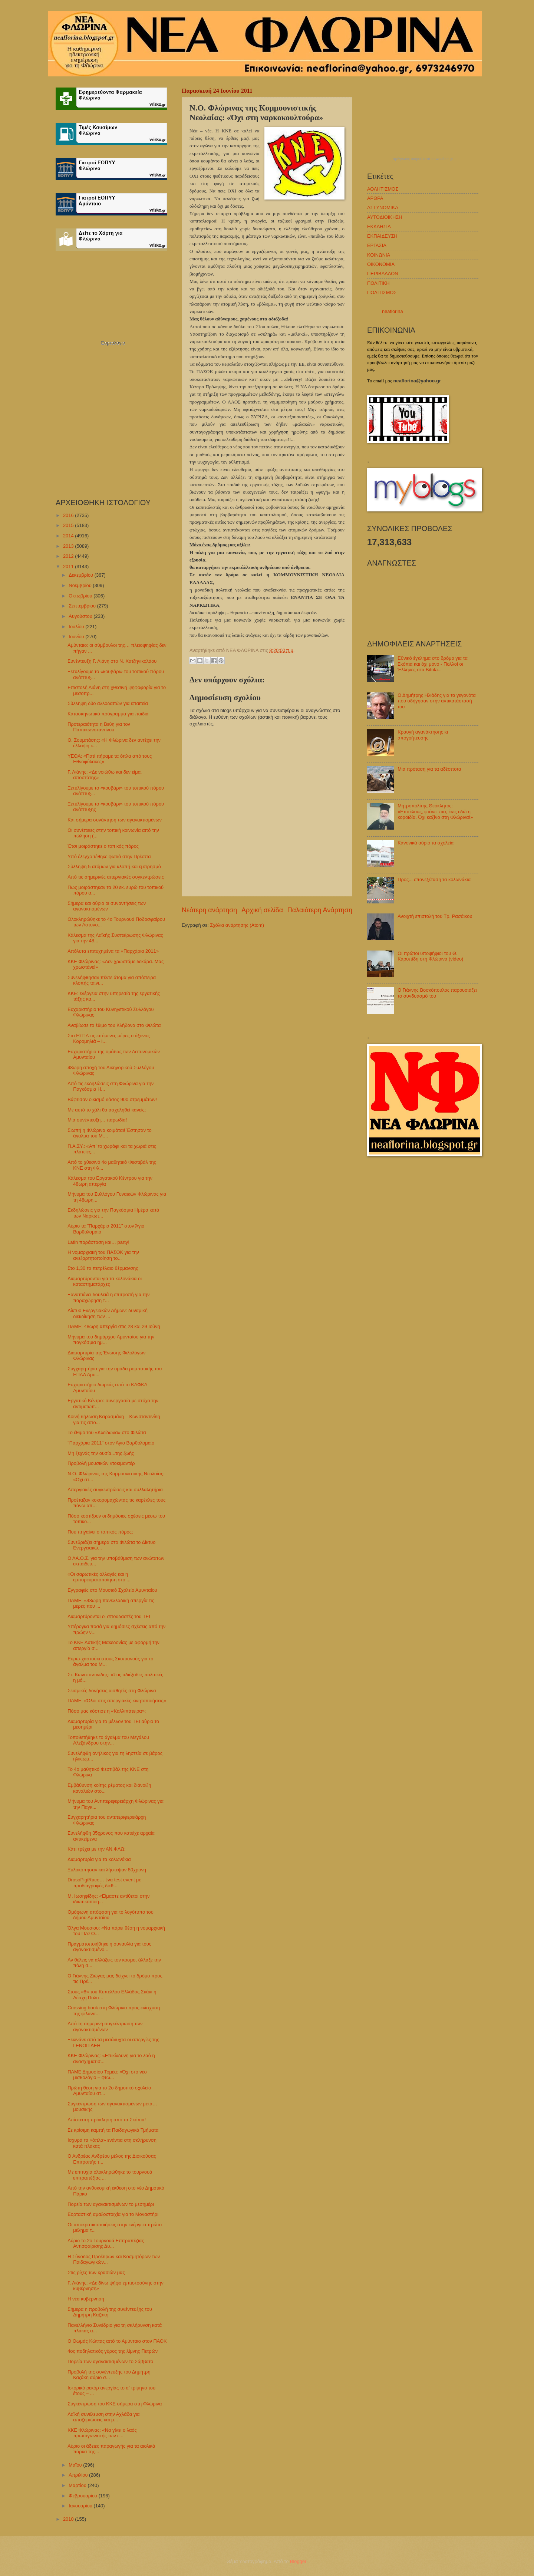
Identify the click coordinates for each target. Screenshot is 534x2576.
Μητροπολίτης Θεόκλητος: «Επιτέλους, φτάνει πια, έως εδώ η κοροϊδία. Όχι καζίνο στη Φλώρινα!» (435, 811)
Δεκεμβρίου (81, 575)
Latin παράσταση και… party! (98, 1242)
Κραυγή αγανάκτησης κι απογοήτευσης (423, 734)
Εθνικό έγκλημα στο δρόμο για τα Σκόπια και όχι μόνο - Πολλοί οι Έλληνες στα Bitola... (433, 663)
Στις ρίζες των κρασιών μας (96, 2272)
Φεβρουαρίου (83, 2495)
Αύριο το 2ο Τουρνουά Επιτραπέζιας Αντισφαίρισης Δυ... (105, 2243)
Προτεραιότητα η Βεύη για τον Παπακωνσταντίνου (98, 726)
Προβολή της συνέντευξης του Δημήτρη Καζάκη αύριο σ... (108, 2374)
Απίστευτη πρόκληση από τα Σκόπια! (106, 2119)
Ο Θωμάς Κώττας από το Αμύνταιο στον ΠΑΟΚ (117, 2341)
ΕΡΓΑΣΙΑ (376, 245)
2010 (69, 2519)
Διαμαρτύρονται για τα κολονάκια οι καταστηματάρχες (104, 1281)
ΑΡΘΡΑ (375, 198)
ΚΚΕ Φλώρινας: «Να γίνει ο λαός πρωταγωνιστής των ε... (102, 2432)
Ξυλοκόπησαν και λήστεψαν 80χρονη (106, 1869)
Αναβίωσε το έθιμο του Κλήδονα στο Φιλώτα (114, 1025)
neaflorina (392, 311)
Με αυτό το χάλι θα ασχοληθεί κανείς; (106, 1110)
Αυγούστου (81, 616)
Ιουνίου (77, 636)
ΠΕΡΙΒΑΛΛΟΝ (382, 273)
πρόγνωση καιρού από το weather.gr (423, 159)
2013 (69, 546)
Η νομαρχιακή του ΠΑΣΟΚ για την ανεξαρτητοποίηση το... (103, 1255)
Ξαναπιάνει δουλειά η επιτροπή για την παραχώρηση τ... (108, 1297)
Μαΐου (76, 2465)
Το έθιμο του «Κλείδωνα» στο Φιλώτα (106, 1432)
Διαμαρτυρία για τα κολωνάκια (99, 1859)
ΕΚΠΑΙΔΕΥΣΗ (382, 236)
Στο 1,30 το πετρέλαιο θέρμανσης (102, 1268)
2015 (69, 525)
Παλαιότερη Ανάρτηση (319, 910)
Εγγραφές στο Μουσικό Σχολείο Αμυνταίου (112, 1590)
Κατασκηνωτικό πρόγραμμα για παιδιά (107, 714)
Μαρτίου (78, 2485)
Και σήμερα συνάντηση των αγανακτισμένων (114, 820)
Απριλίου (79, 2475)
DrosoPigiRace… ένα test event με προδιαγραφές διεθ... (104, 1882)
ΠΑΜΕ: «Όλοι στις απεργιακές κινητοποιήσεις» (116, 1700)
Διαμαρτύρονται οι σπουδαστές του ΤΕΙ (108, 1616)
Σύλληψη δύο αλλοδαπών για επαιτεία (107, 703)
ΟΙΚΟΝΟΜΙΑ (381, 264)
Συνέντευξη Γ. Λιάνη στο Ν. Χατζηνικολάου (111, 661)
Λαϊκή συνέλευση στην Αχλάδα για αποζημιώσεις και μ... (103, 2416)
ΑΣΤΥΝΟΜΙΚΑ (382, 207)
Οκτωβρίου (81, 596)
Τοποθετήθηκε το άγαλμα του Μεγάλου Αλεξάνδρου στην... (108, 1740)
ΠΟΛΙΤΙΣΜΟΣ (381, 292)
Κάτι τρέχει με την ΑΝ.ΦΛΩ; (96, 1849)
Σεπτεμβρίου (83, 606)
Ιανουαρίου (81, 2506)
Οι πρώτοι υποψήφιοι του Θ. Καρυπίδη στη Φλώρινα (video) (430, 956)
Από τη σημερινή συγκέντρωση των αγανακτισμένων (104, 2026)
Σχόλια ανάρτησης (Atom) (237, 925)
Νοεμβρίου (81, 585)
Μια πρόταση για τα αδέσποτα (429, 769)
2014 (69, 535)
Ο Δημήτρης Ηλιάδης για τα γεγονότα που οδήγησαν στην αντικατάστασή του (437, 700)
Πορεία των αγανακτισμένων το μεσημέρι (110, 2204)
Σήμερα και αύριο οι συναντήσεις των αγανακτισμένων (106, 906)
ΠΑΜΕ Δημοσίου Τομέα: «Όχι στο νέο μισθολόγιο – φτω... (106, 2074)
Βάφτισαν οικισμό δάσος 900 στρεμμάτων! (112, 1099)
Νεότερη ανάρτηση (209, 910)
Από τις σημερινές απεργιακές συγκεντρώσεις (115, 877)
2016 (69, 515)
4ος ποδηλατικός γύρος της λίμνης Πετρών (112, 2351)
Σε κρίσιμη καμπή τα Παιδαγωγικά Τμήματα (112, 2130)
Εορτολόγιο (113, 343)
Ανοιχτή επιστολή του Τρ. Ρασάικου (435, 916)
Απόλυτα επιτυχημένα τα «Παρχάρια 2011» (113, 951)
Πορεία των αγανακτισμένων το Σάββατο (110, 2361)
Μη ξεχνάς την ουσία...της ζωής (100, 1453)
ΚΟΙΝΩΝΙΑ (378, 255)
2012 (69, 556)
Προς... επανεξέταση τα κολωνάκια (434, 879)
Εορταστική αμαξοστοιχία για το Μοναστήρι (112, 2214)
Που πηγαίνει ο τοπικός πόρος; (100, 1532)
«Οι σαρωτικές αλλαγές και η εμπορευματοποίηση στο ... (99, 1576)
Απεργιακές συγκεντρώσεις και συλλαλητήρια (115, 1489)
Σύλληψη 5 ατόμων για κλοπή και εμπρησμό (114, 866)
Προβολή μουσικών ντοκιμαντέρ (101, 1463)
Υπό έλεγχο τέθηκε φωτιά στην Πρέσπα (109, 856)
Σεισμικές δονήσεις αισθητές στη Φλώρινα (111, 1690)
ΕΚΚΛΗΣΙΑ (379, 226)
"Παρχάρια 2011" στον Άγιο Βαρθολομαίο (110, 1443)
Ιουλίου (77, 626)
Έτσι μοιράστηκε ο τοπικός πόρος (103, 846)
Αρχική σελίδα (262, 910)
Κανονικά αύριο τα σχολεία (426, 843)
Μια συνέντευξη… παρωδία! (97, 1120)
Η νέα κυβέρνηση (85, 2299)
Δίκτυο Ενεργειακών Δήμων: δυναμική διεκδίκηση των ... (107, 1313)
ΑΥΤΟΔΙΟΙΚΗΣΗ (384, 217)
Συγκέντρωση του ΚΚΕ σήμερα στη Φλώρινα (114, 2404)
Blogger (298, 2561)
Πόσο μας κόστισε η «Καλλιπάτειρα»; (106, 1711)
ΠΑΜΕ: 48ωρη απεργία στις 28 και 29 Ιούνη (113, 1326)
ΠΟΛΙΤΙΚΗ (378, 283)
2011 (69, 566)
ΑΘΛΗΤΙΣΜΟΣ (382, 189)
